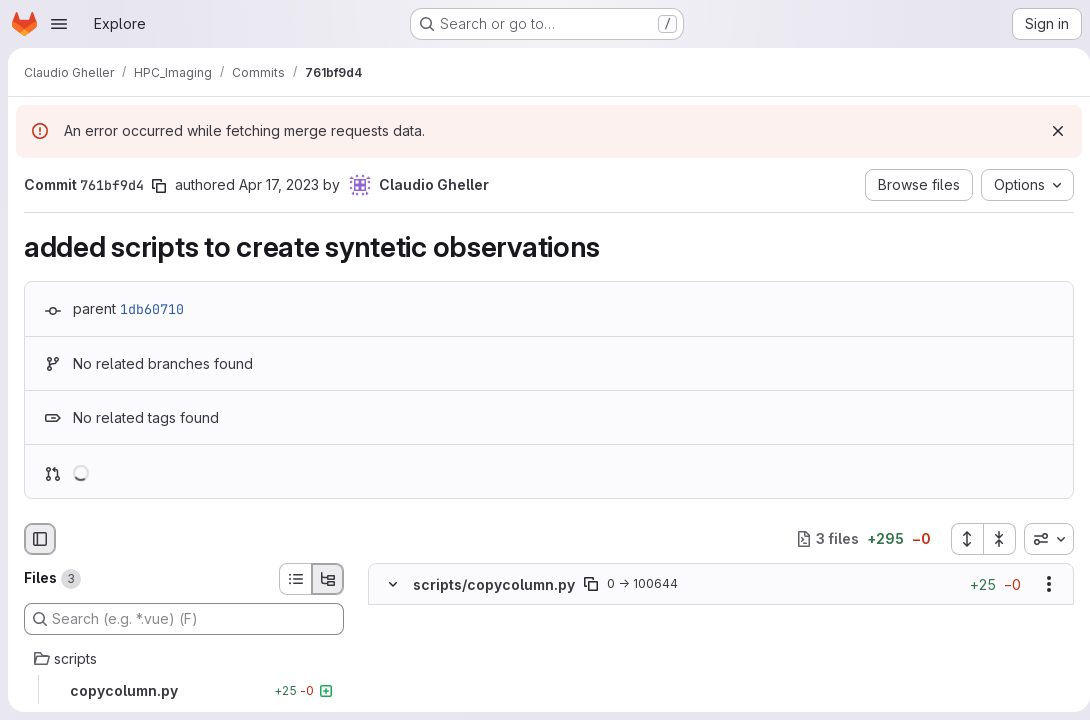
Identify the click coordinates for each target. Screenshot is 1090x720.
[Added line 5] (440, 695)
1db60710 (152, 309)
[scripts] (184, 659)
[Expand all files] (959, 539)
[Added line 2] (440, 635)
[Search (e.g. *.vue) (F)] (184, 619)
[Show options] (1041, 584)
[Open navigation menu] (59, 24)
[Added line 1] (440, 615)
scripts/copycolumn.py (494, 583)
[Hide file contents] (393, 584)
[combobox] (1041, 539)
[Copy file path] (591, 584)
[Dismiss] (1050, 131)
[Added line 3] (440, 655)
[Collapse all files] (992, 539)
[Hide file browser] (40, 539)
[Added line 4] (440, 675)
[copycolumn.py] (184, 691)
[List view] (295, 579)
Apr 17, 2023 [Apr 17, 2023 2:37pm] (279, 184)
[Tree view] (328, 579)
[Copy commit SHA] (159, 186)
